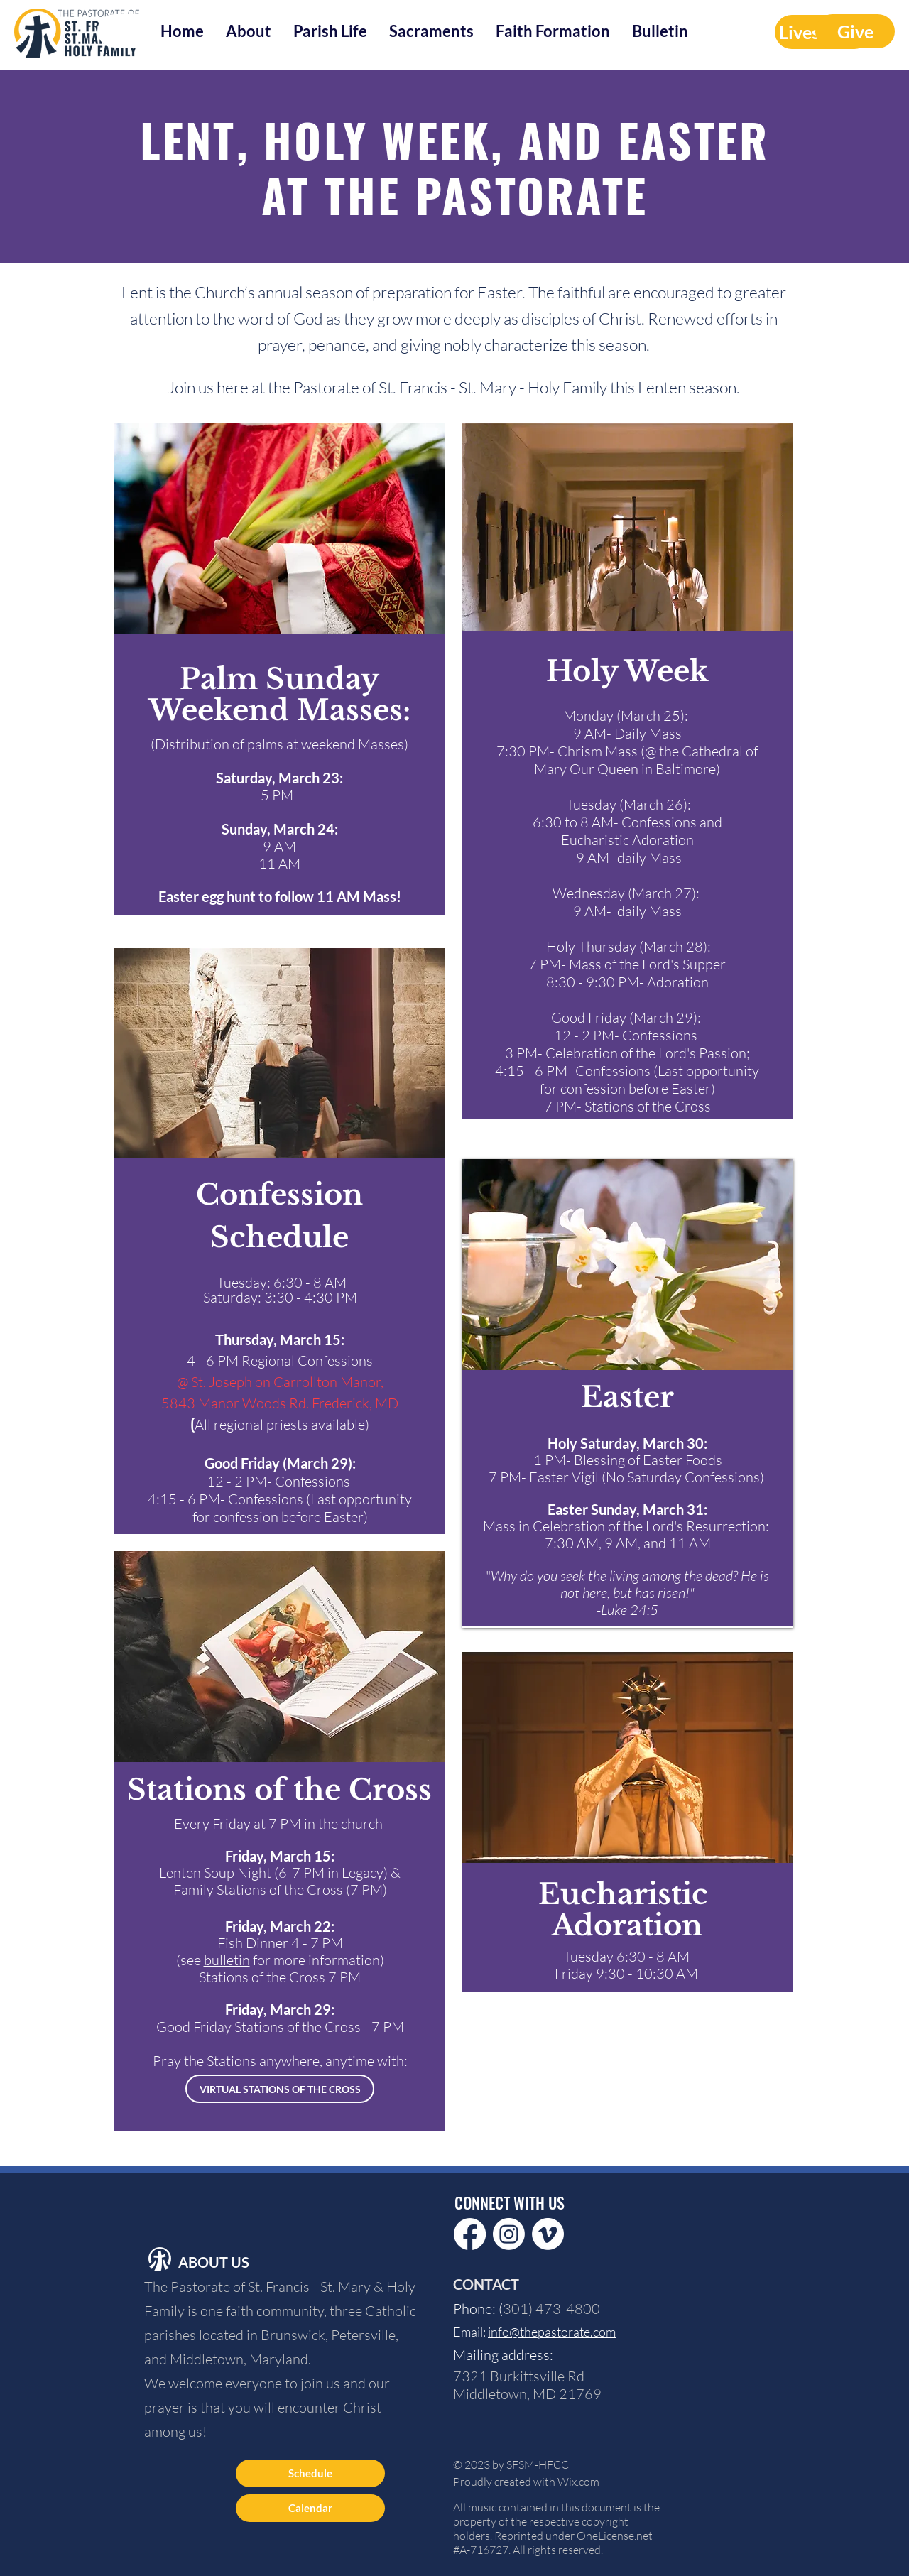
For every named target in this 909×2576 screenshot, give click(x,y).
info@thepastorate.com (552, 2331)
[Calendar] (310, 2508)
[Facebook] (470, 2234)
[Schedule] (310, 2473)
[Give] (855, 31)
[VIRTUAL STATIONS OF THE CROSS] (279, 2089)
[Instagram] (509, 2234)
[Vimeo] (548, 2234)
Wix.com (578, 2481)
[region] (279, 1245)
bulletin (227, 1960)
